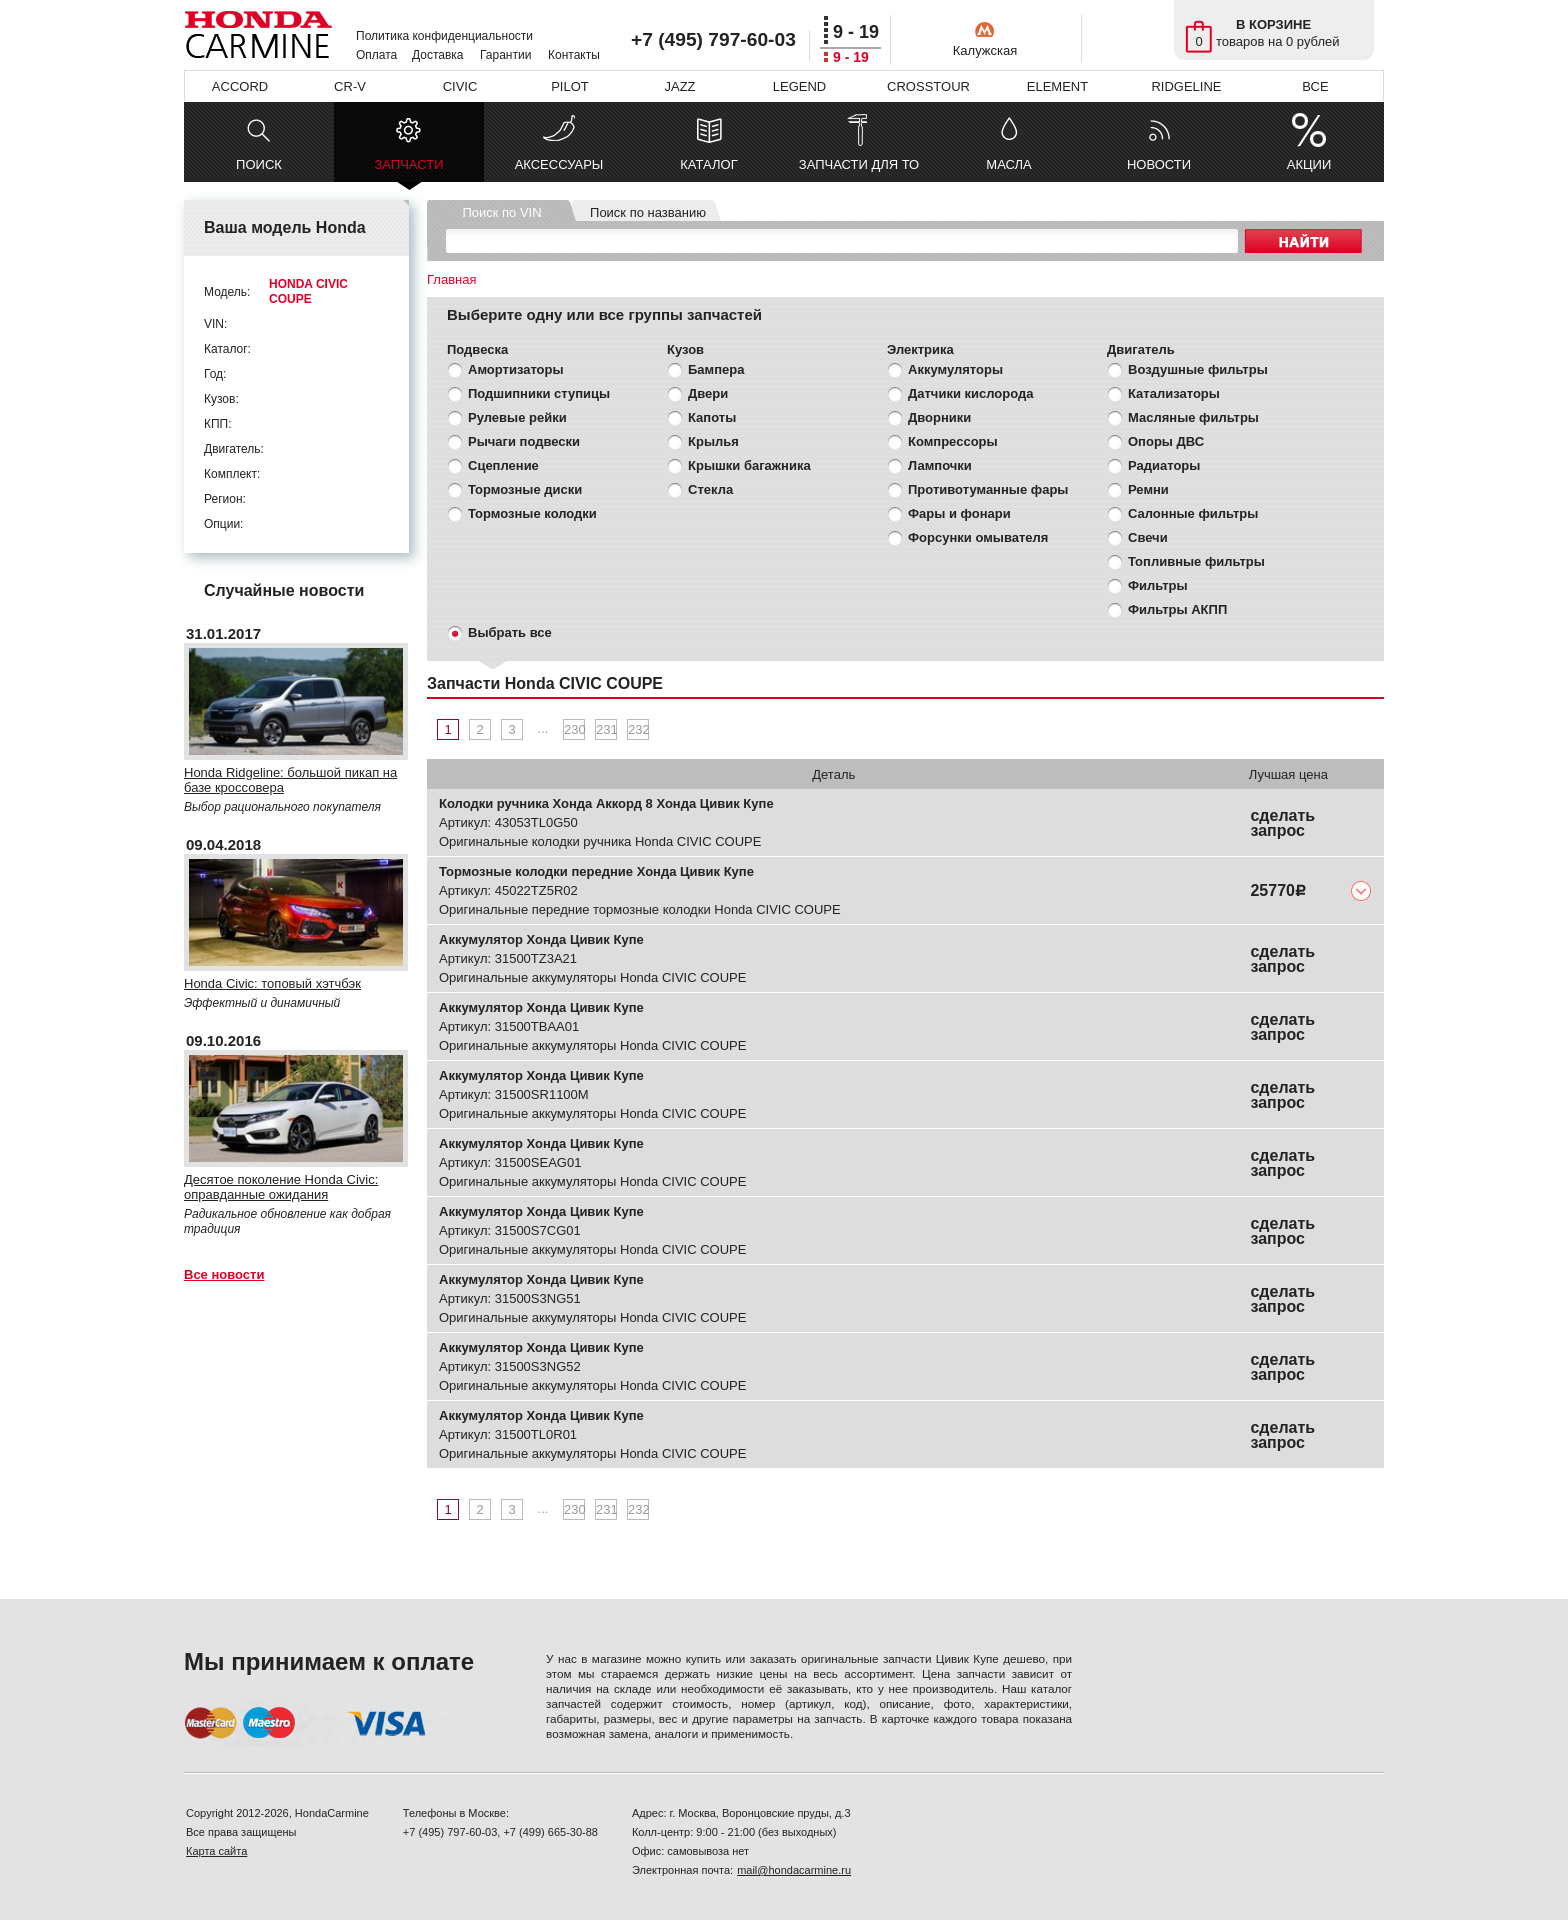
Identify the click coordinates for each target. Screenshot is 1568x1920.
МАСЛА (1008, 164)
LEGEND (799, 86)
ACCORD (240, 86)
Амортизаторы (516, 369)
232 (638, 729)
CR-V (350, 86)
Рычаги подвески (524, 441)
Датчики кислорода (970, 393)
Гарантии (505, 55)
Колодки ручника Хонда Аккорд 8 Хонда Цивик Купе (606, 803)
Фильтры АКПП (1177, 609)
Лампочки (940, 465)
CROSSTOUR (928, 86)
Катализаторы (1174, 393)
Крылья (713, 441)
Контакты (574, 55)
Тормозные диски (525, 489)
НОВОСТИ (1159, 164)
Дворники (939, 417)
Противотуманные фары (988, 489)
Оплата (376, 55)
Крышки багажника (749, 465)
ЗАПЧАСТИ (408, 169)
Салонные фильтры (1193, 513)
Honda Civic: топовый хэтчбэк (272, 983)
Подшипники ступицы (539, 393)
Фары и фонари (959, 513)
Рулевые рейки (517, 417)
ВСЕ (1315, 86)
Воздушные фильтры (1198, 369)
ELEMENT (1057, 86)
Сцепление (503, 465)
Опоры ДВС (1166, 441)
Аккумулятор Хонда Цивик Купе (541, 939)
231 (606, 729)
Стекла (710, 489)
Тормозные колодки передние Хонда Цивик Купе (596, 871)
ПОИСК (259, 164)
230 (574, 729)
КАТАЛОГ (708, 164)
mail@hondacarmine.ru (794, 1870)
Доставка (438, 55)
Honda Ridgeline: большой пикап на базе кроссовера (290, 780)
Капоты (712, 417)
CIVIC (460, 86)
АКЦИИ (1309, 164)
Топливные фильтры (1196, 561)
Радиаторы (1164, 465)
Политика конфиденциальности (444, 36)
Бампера (716, 369)
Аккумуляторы (955, 369)
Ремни (1148, 489)
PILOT (570, 86)
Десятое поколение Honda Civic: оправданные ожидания (281, 1187)
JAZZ (679, 86)
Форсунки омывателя (978, 537)
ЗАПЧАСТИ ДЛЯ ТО (859, 164)
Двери (708, 393)
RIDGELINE (1186, 86)
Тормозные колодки (532, 513)
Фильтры (1158, 585)
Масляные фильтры (1193, 417)
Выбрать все (510, 632)
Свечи (1148, 537)
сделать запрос (1282, 823)
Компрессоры (953, 441)
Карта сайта (216, 1851)
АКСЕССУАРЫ (559, 164)
